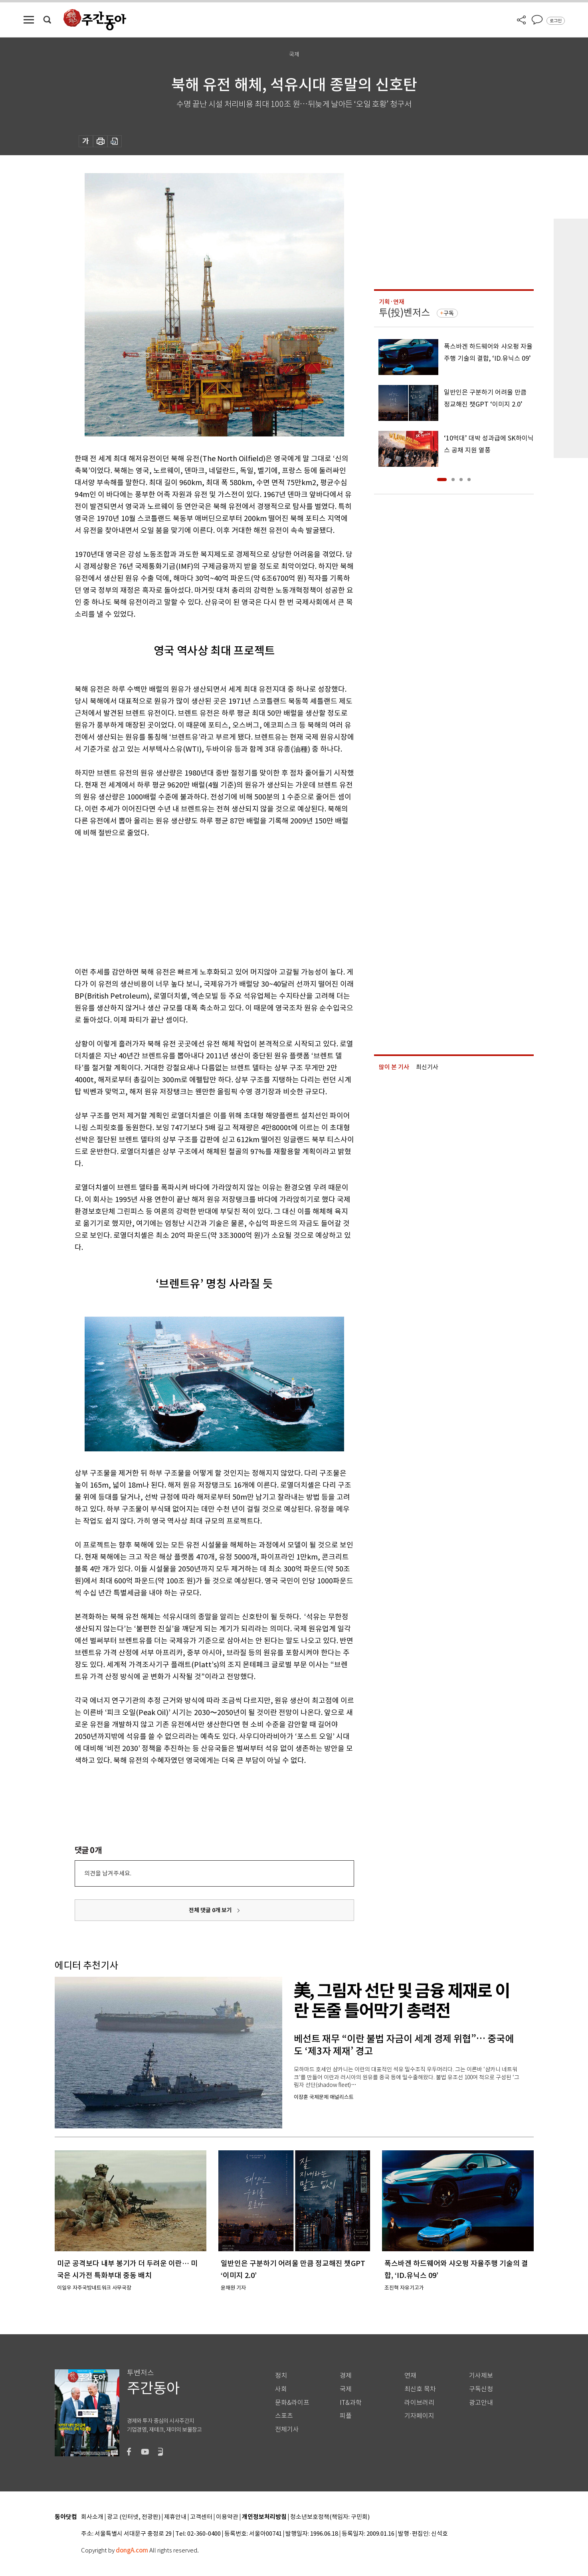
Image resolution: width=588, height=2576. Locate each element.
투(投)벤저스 (404, 312)
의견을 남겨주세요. (107, 1873)
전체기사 (287, 2429)
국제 (346, 2389)
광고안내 (481, 2402)
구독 (448, 313)
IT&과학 (351, 2402)
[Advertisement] (194, 901)
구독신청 (481, 2389)
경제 (346, 2375)
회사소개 (92, 2517)
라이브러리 (419, 2402)
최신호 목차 (420, 2389)
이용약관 (227, 2517)
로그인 (556, 21)
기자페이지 (419, 2416)
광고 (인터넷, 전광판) (133, 2517)
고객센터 (201, 2517)
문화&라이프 (292, 2402)
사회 (281, 2389)
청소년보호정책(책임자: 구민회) (330, 2517)
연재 (410, 2375)
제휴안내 (175, 2517)
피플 (346, 2416)
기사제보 (481, 2375)
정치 (281, 2375)
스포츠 (284, 2416)
